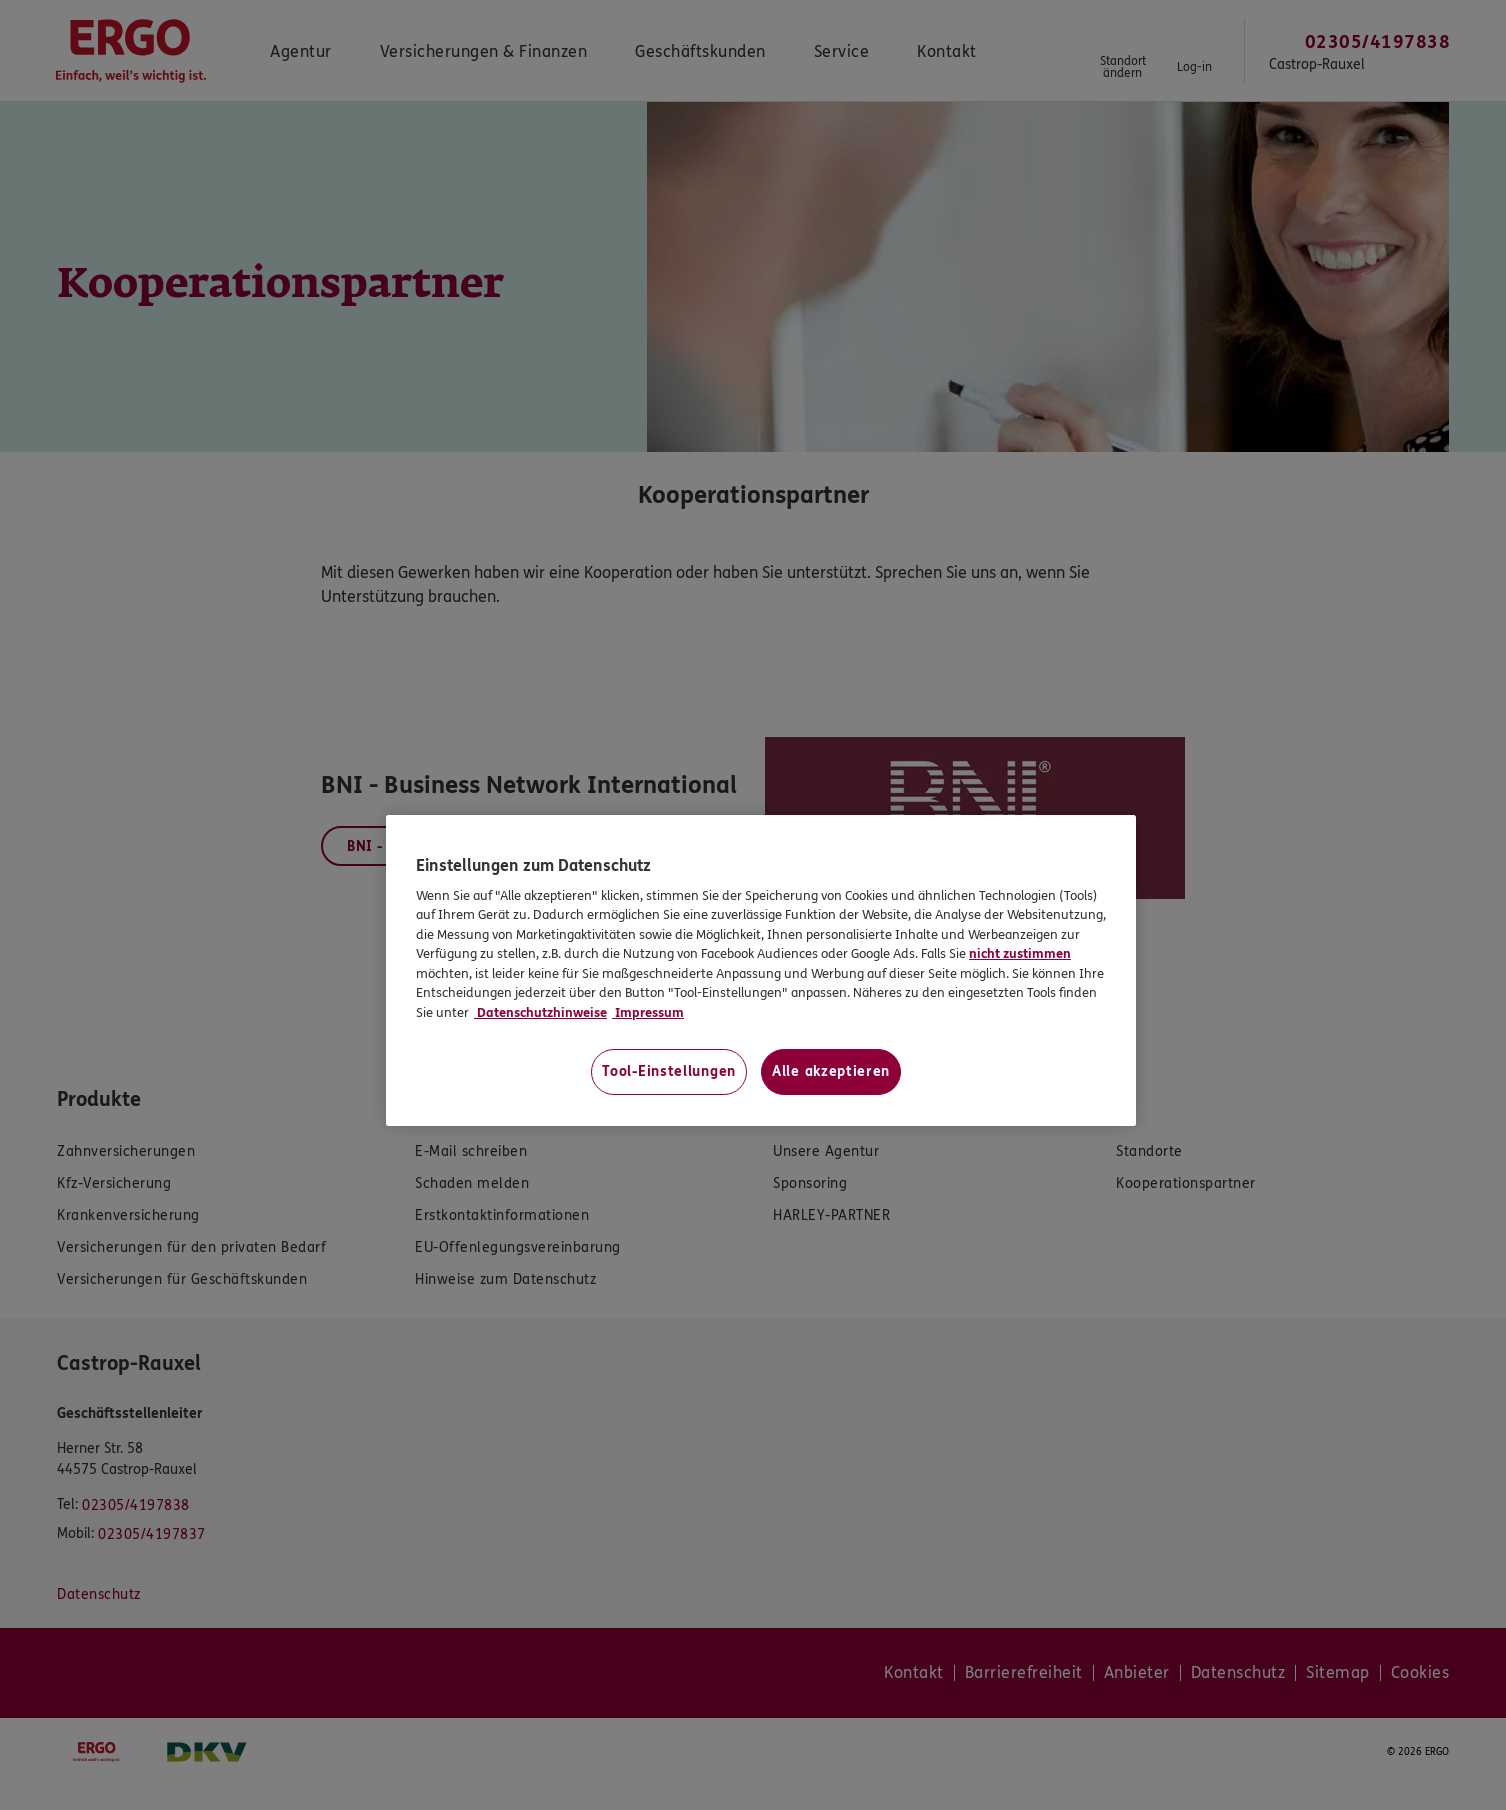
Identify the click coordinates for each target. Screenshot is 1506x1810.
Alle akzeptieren (831, 1071)
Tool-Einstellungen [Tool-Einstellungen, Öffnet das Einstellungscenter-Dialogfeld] (669, 1071)
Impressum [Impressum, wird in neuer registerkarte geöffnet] (648, 1013)
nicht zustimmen (1020, 954)
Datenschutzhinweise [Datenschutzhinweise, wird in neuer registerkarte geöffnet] (540, 1013)
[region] (761, 970)
